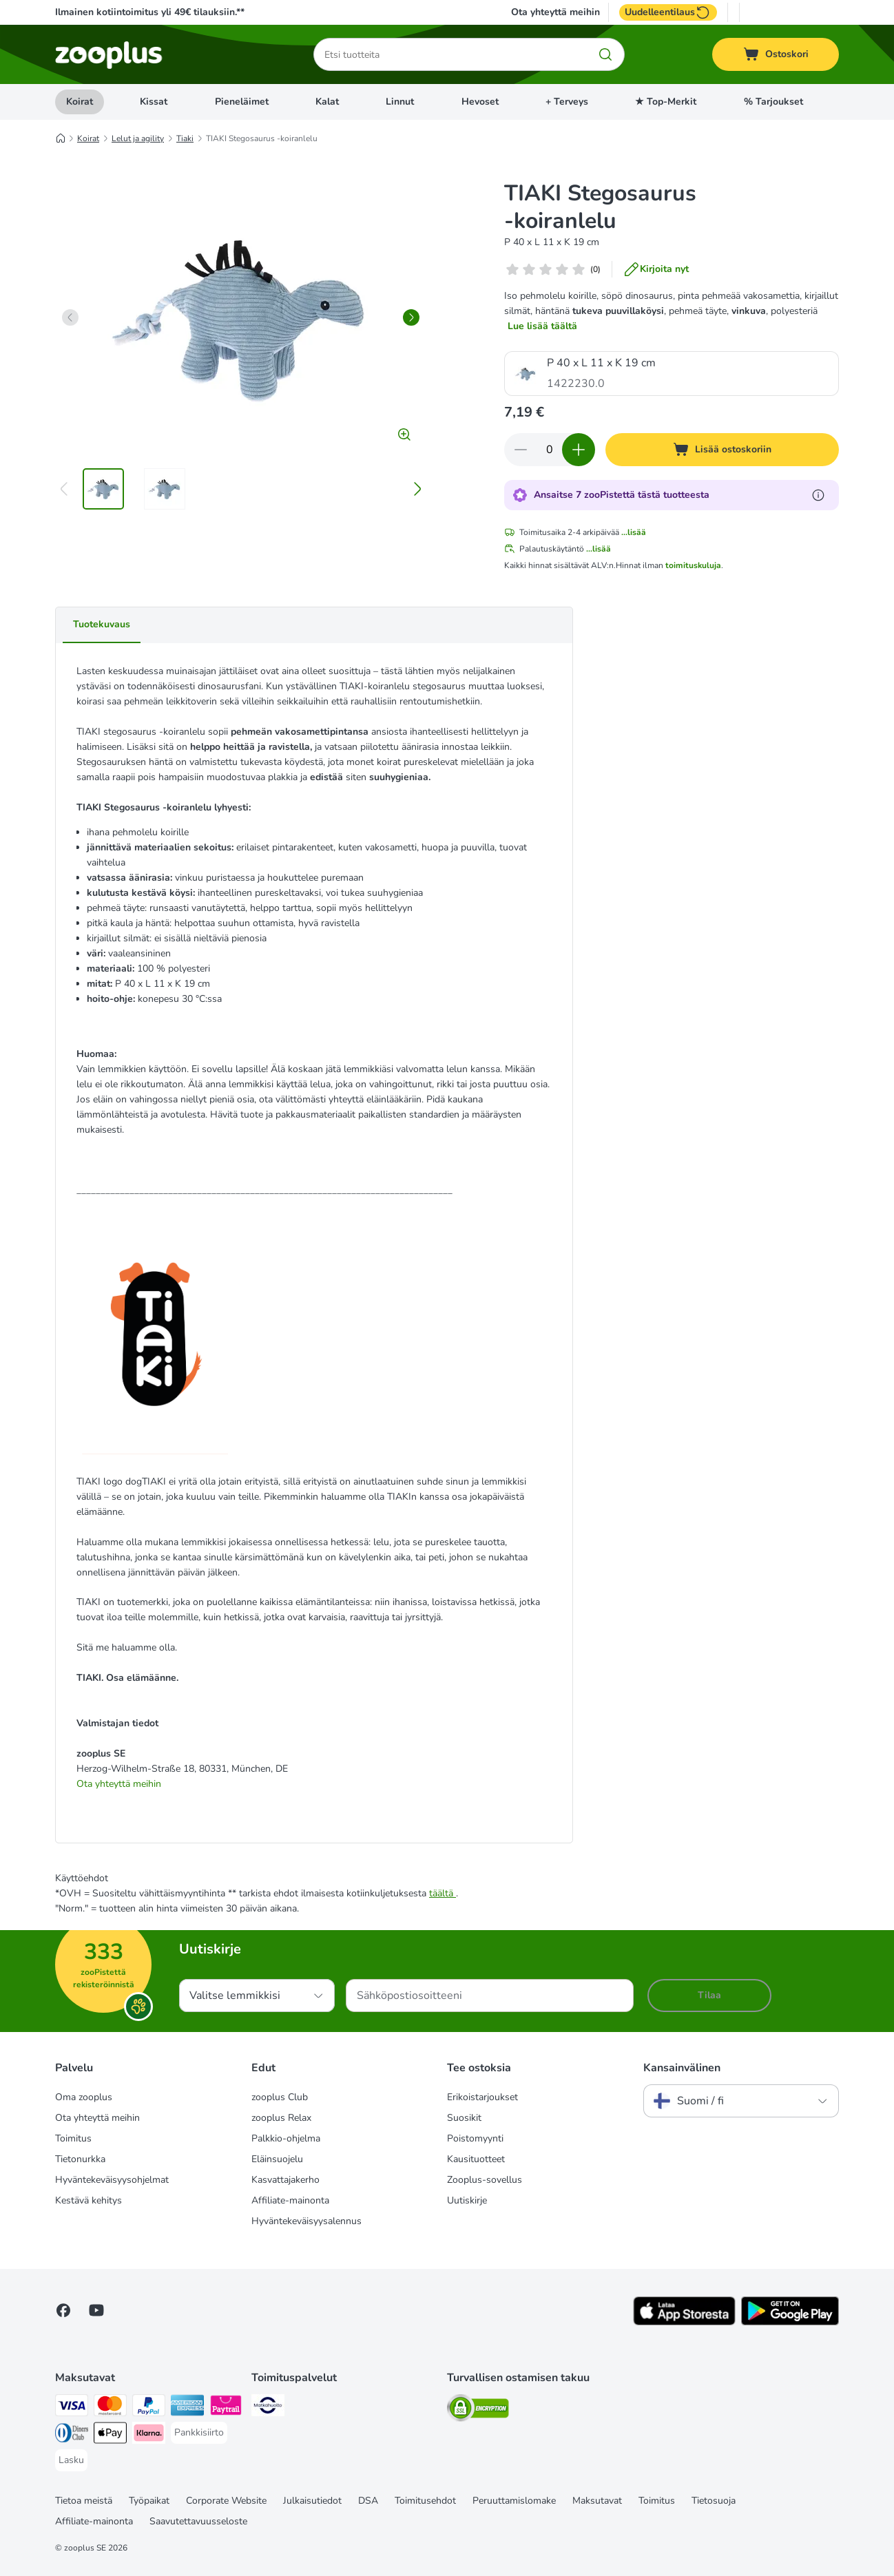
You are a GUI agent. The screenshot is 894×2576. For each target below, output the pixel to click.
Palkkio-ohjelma (285, 2138)
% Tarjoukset (773, 101)
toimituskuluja (693, 565)
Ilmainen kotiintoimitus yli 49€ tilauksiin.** (150, 12)
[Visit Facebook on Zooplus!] (63, 2310)
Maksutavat (597, 2500)
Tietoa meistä (83, 2500)
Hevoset (480, 101)
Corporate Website (226, 2500)
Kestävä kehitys (88, 2200)
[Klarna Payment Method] (148, 2435)
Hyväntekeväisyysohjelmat (112, 2179)
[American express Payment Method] (187, 2407)
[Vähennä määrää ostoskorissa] (520, 449)
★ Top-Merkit (665, 101)
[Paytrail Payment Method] (225, 2407)
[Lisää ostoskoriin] (722, 449)
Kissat (153, 101)
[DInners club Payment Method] (71, 2435)
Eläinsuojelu (277, 2159)
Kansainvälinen (681, 2067)
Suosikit (464, 2117)
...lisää (633, 532)
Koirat (79, 101)
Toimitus (73, 2138)
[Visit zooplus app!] (684, 2322)
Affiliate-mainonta (290, 2200)
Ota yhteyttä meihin (555, 12)
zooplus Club (279, 2097)
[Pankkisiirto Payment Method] (199, 2432)
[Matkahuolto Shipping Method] (267, 2407)
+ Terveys (566, 101)
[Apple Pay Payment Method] (110, 2435)
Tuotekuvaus (101, 624)
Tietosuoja (714, 2500)
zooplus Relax (281, 2117)
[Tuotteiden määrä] (550, 449)
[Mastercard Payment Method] (110, 2407)
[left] (70, 317)
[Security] (478, 2410)
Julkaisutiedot (312, 2500)
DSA (368, 2500)
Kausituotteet (476, 2159)
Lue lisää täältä (542, 326)
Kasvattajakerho (285, 2179)
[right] (411, 317)
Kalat (327, 101)
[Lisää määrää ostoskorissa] (578, 449)
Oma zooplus (83, 2097)
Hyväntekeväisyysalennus (306, 2221)
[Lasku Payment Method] (71, 2460)
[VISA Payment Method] (71, 2407)
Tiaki (185, 138)
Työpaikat (149, 2500)
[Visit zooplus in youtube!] (96, 2310)
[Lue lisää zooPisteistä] (818, 495)
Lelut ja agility (138, 138)
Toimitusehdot (425, 2500)
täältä (442, 1893)
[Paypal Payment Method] (148, 2407)
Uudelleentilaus (668, 12)
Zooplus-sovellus (484, 2179)
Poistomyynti (475, 2138)
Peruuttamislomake (514, 2500)
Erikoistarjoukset (482, 2097)
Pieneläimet (242, 101)
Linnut (400, 101)
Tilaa (709, 1995)
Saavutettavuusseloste (198, 2521)
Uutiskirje (467, 2200)
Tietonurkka (80, 2159)
